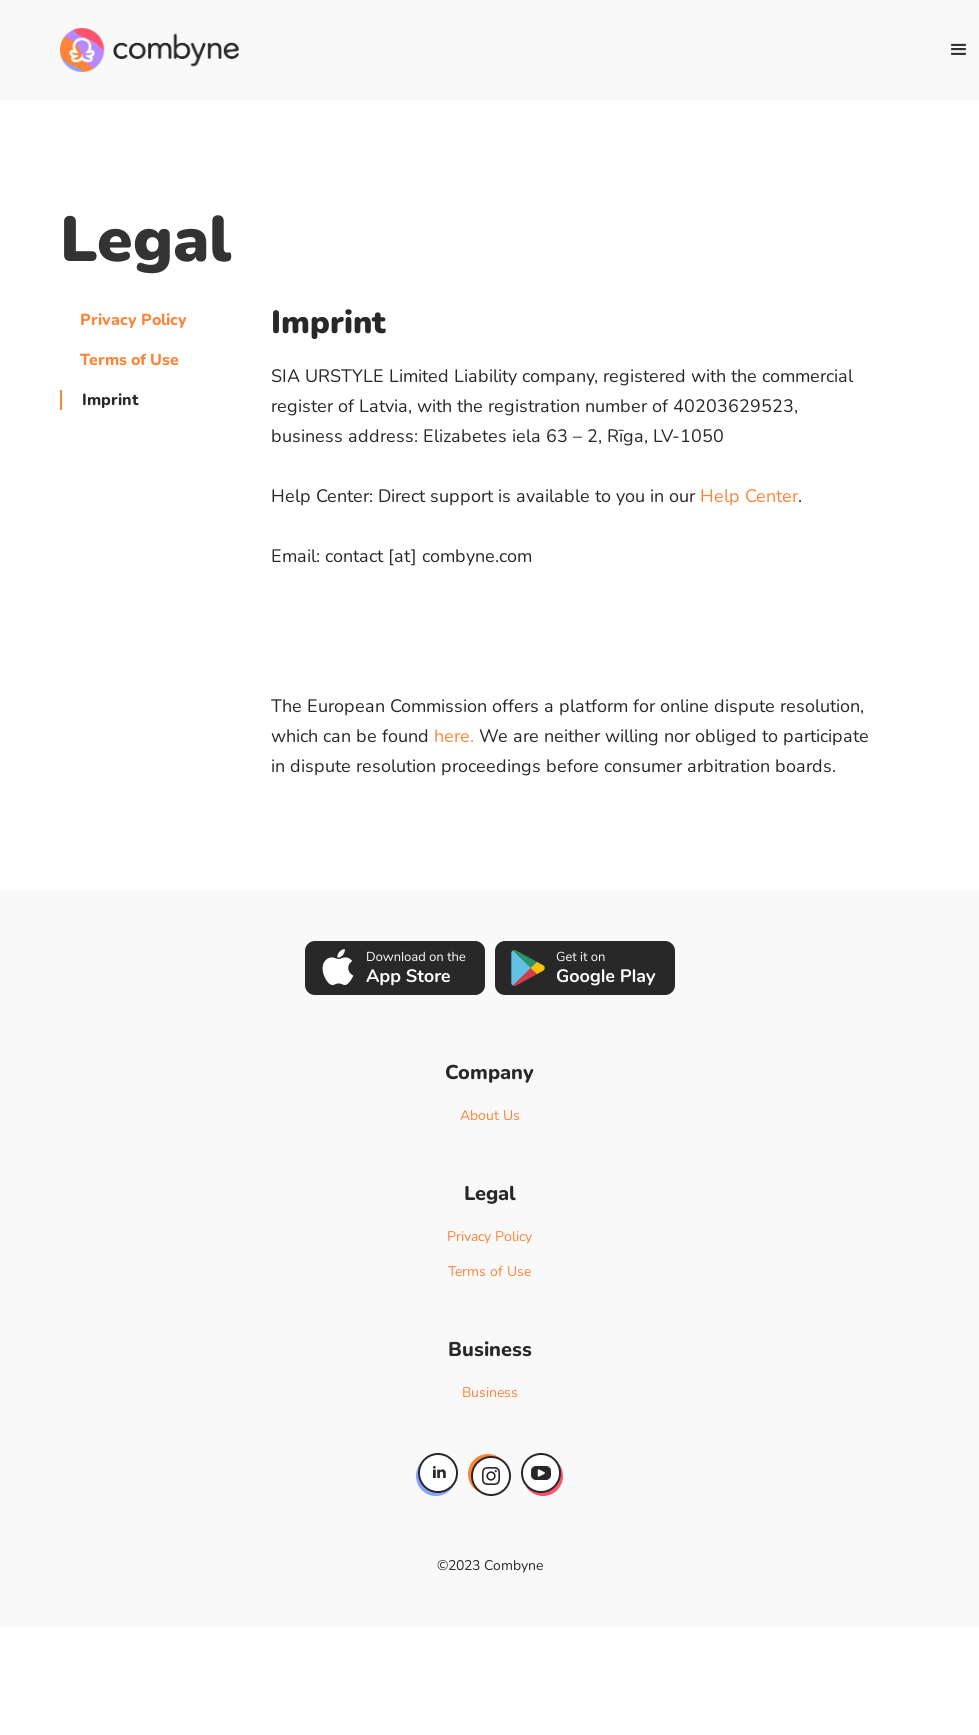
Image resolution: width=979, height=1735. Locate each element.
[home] (149, 50)
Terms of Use (129, 360)
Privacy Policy (133, 320)
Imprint (110, 400)
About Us (490, 1115)
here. (454, 736)
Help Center (749, 496)
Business (490, 1392)
